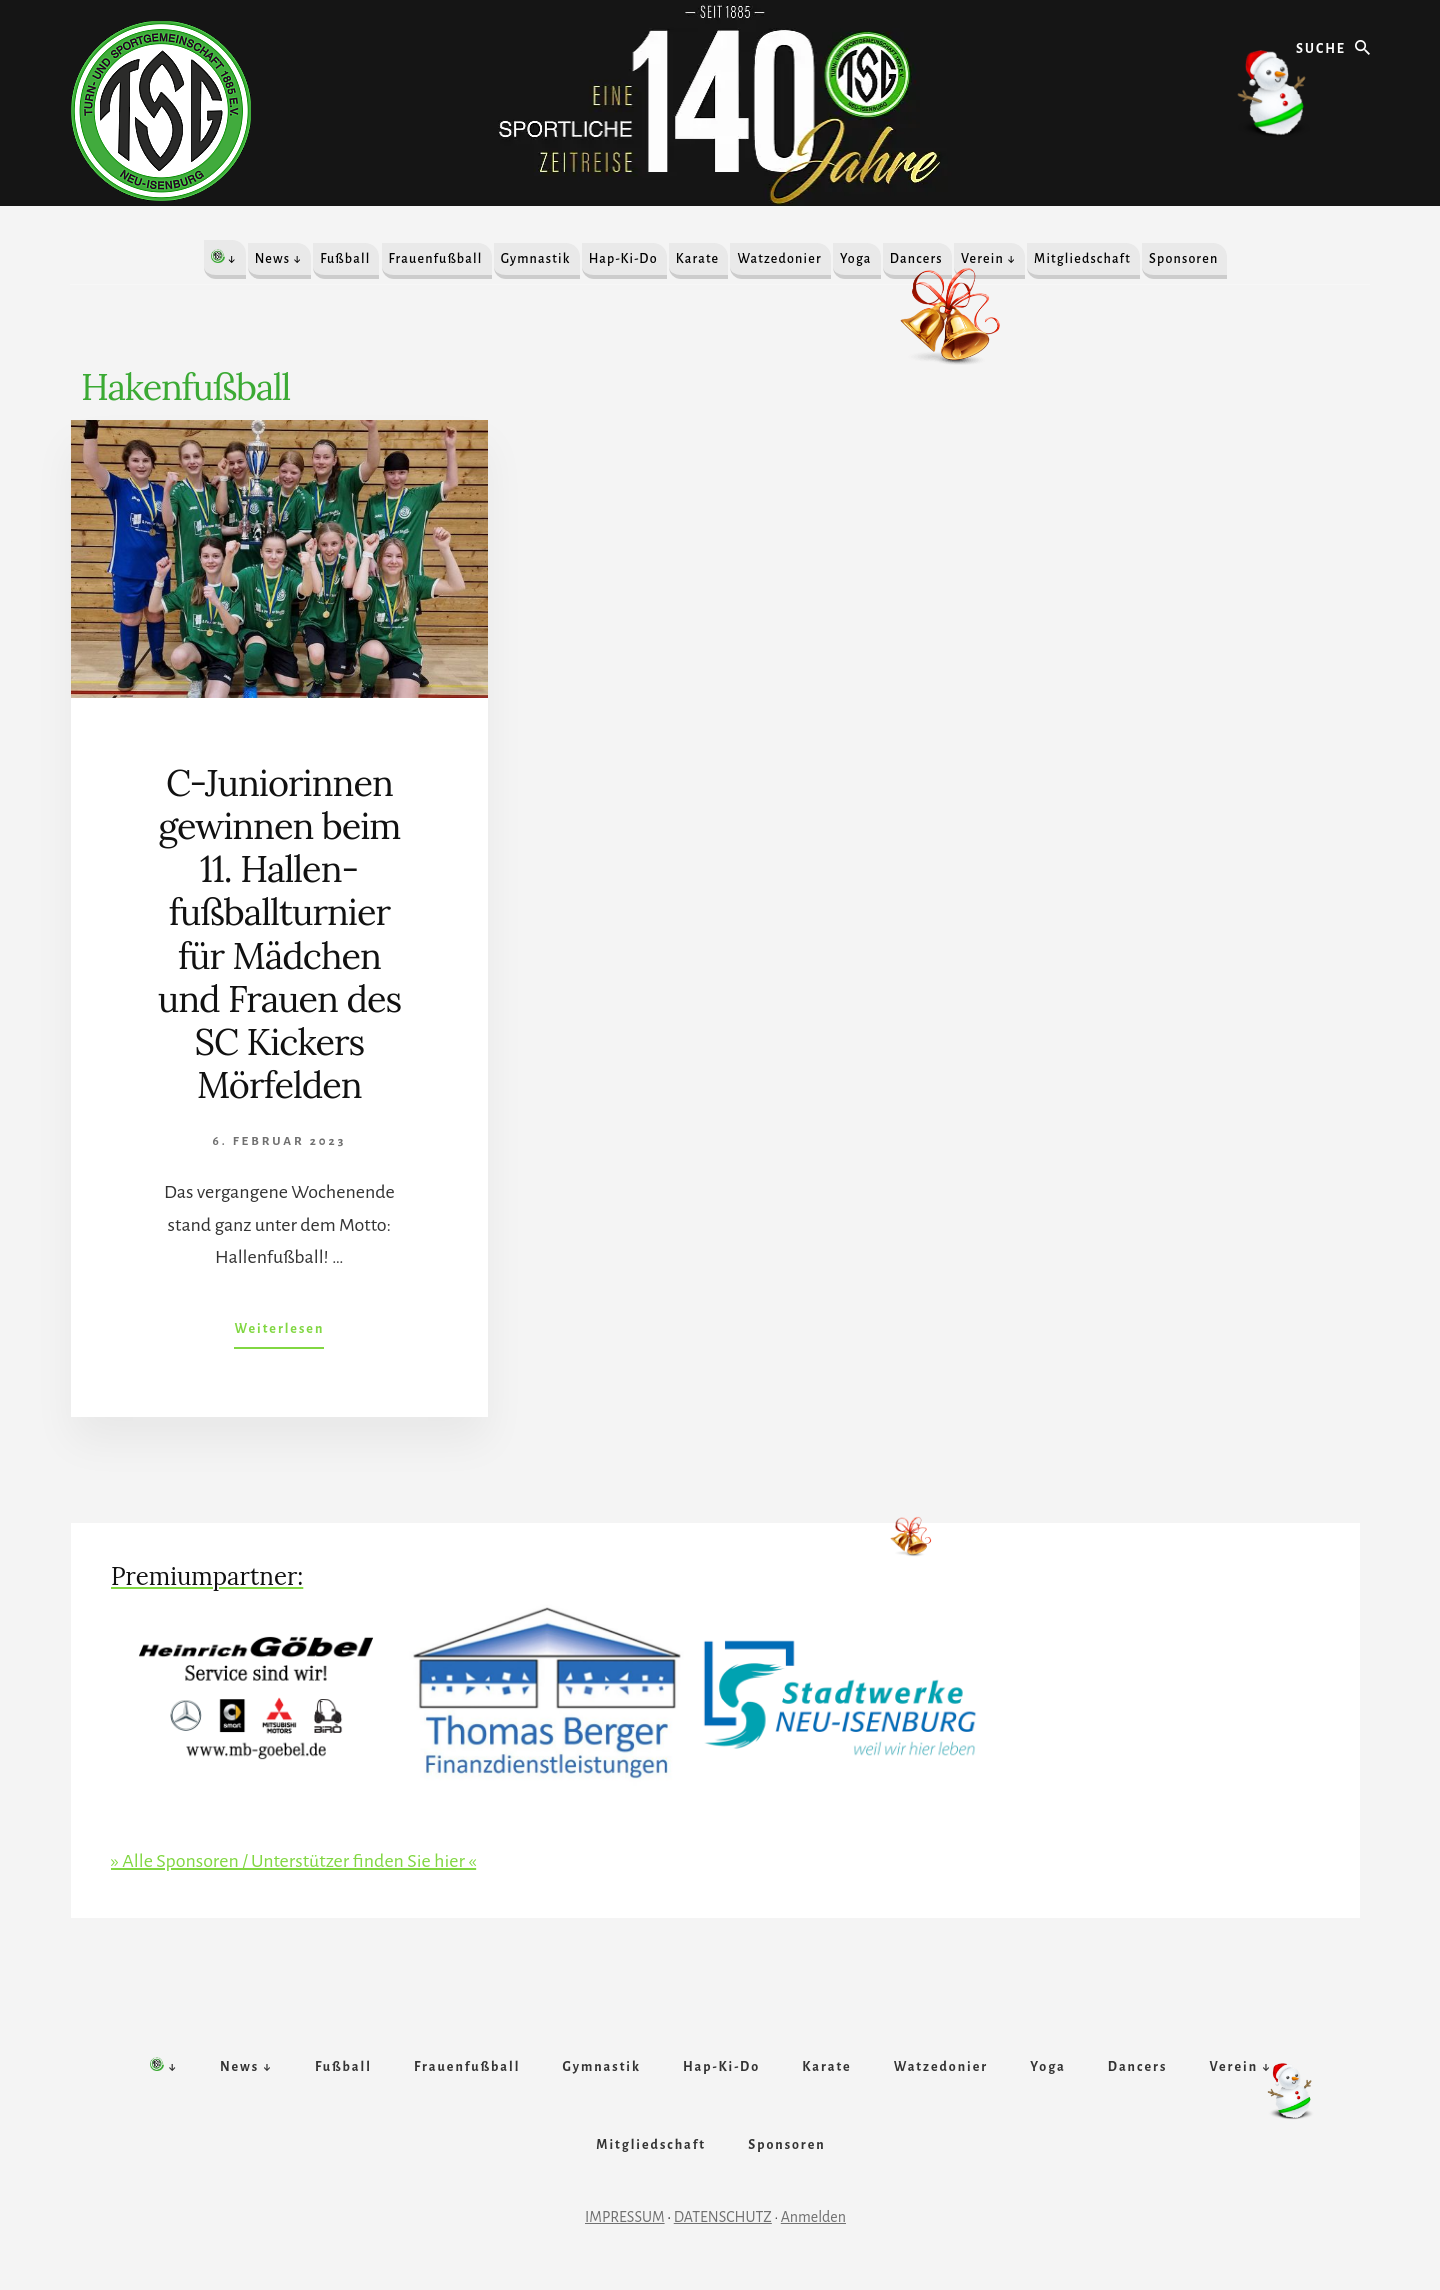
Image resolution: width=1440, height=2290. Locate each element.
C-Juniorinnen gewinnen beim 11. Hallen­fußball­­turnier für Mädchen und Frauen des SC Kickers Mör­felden (279, 934)
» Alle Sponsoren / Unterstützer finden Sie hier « (293, 1861)
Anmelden (813, 2217)
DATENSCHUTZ (723, 2217)
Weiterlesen (279, 1333)
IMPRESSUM (625, 2217)
